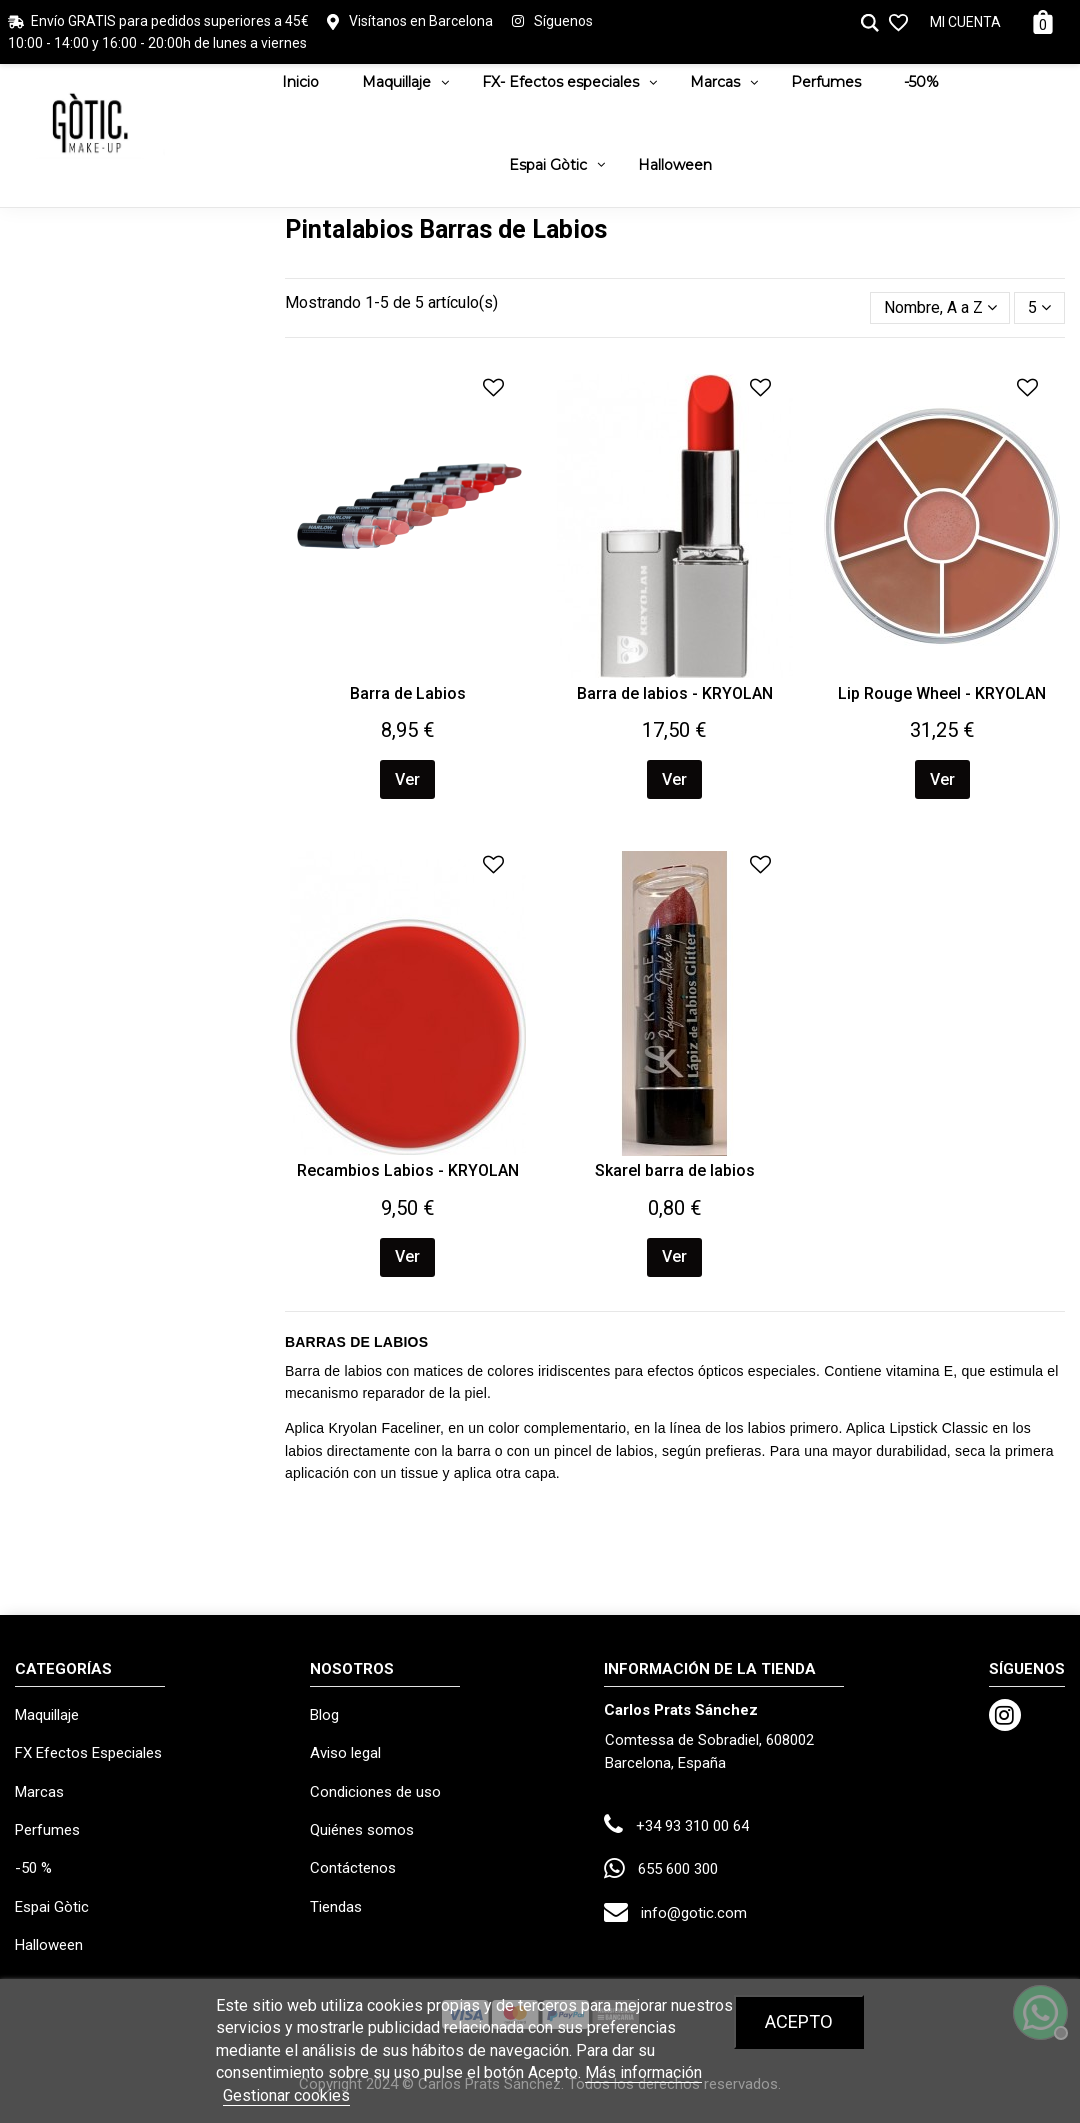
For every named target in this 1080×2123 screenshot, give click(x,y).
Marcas (39, 1792)
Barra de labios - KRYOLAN (675, 693)
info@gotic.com (694, 1913)
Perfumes (47, 1830)
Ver (407, 779)
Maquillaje (47, 1715)
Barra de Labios (408, 693)
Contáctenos (353, 1868)
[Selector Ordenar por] (940, 308)
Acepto (799, 2021)
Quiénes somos (362, 1830)
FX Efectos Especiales (88, 1753)
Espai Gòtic (52, 1907)
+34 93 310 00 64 (692, 1826)
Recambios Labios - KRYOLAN (408, 1170)
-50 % (33, 1868)
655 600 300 (678, 1869)
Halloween (49, 1945)
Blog (324, 1715)
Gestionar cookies (286, 2095)
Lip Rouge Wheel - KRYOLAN (942, 693)
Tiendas (336, 1907)
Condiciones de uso (375, 1792)
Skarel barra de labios (675, 1170)
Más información (643, 2072)
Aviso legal (345, 1753)
